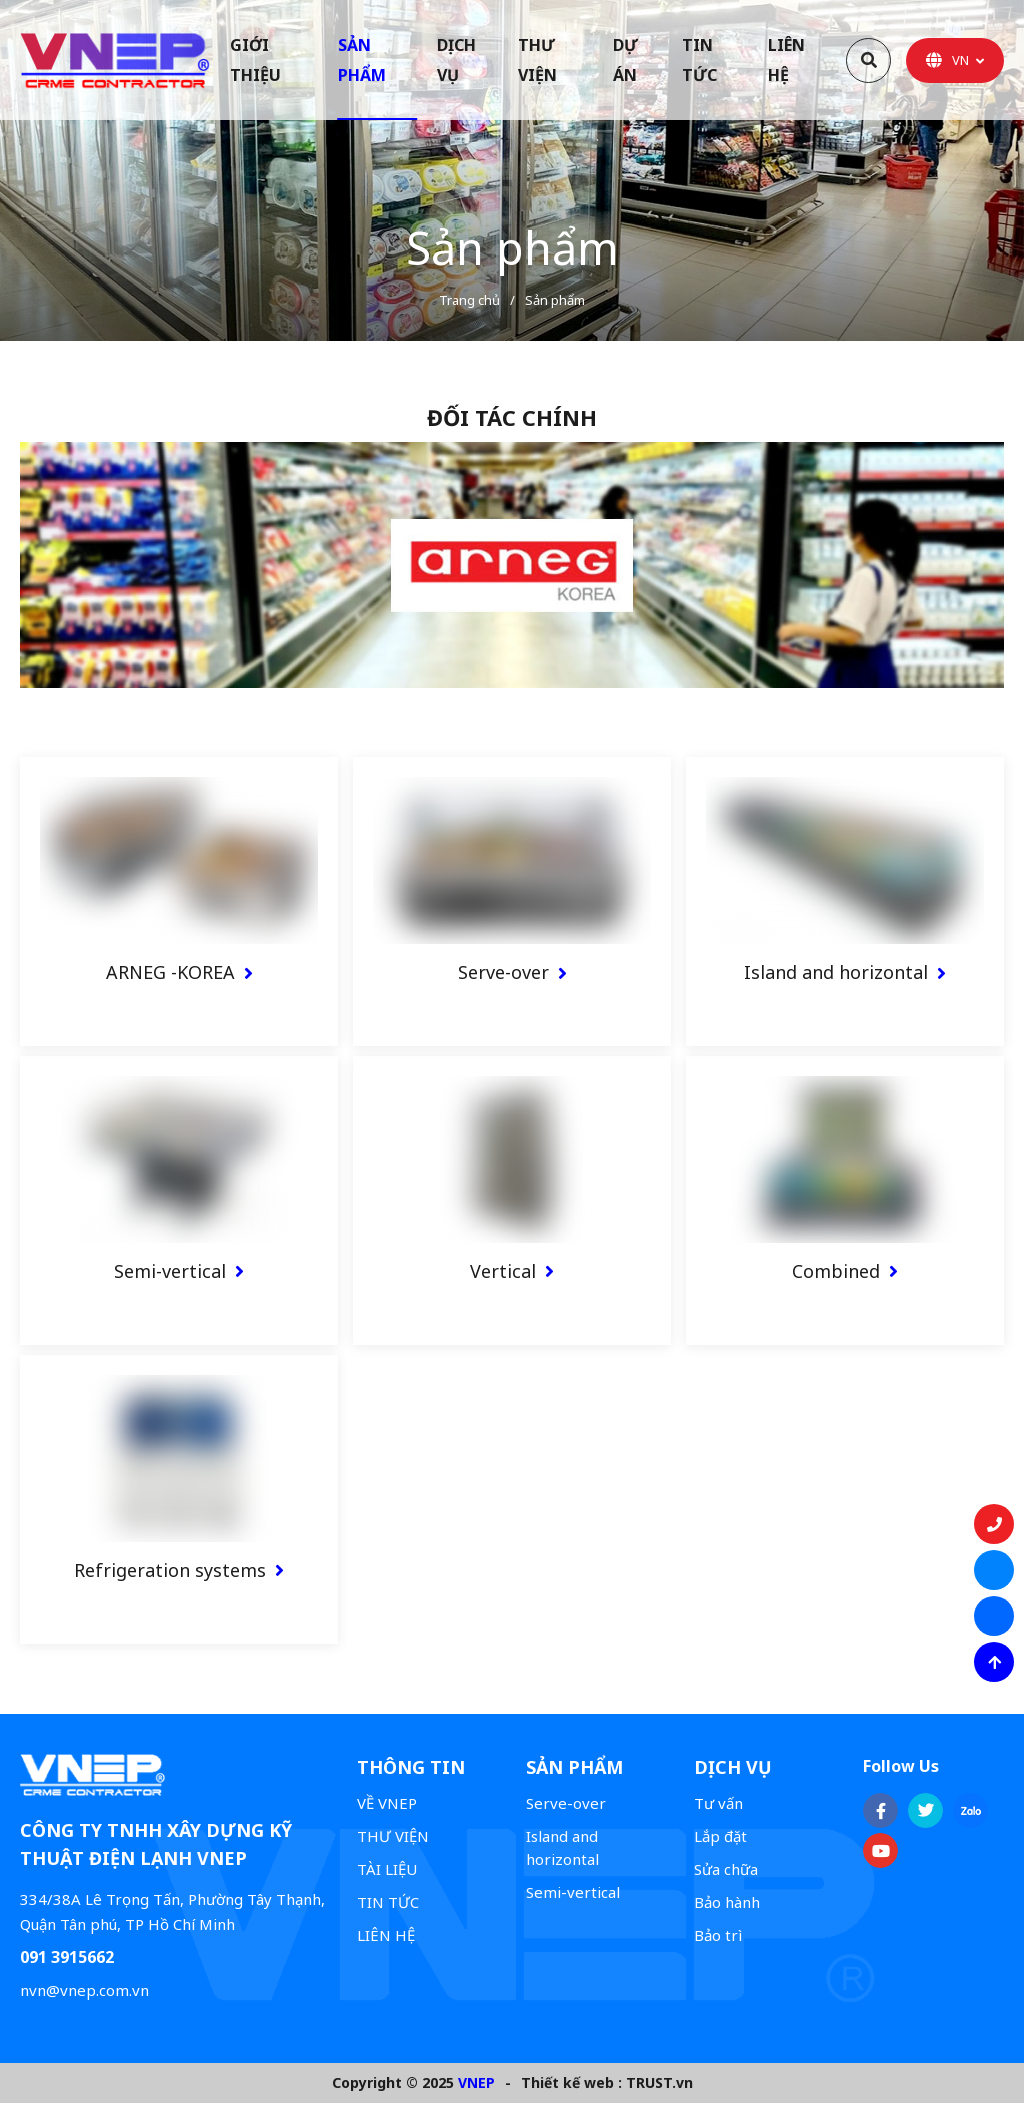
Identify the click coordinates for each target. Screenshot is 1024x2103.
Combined (836, 1271)
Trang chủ (469, 300)
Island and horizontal (836, 972)
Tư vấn (718, 1803)
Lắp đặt (720, 1836)
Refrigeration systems (170, 1570)
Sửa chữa (726, 1869)
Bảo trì (718, 1935)
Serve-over (503, 972)
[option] (512, 170)
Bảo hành (727, 1902)
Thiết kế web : (571, 2082)
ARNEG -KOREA (170, 972)
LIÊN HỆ (386, 1935)
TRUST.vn (659, 2082)
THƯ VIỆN (393, 1836)
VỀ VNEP (387, 1803)
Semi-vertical (170, 1271)
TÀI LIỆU (387, 1869)
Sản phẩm (555, 300)
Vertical (503, 1271)
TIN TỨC (388, 1902)
